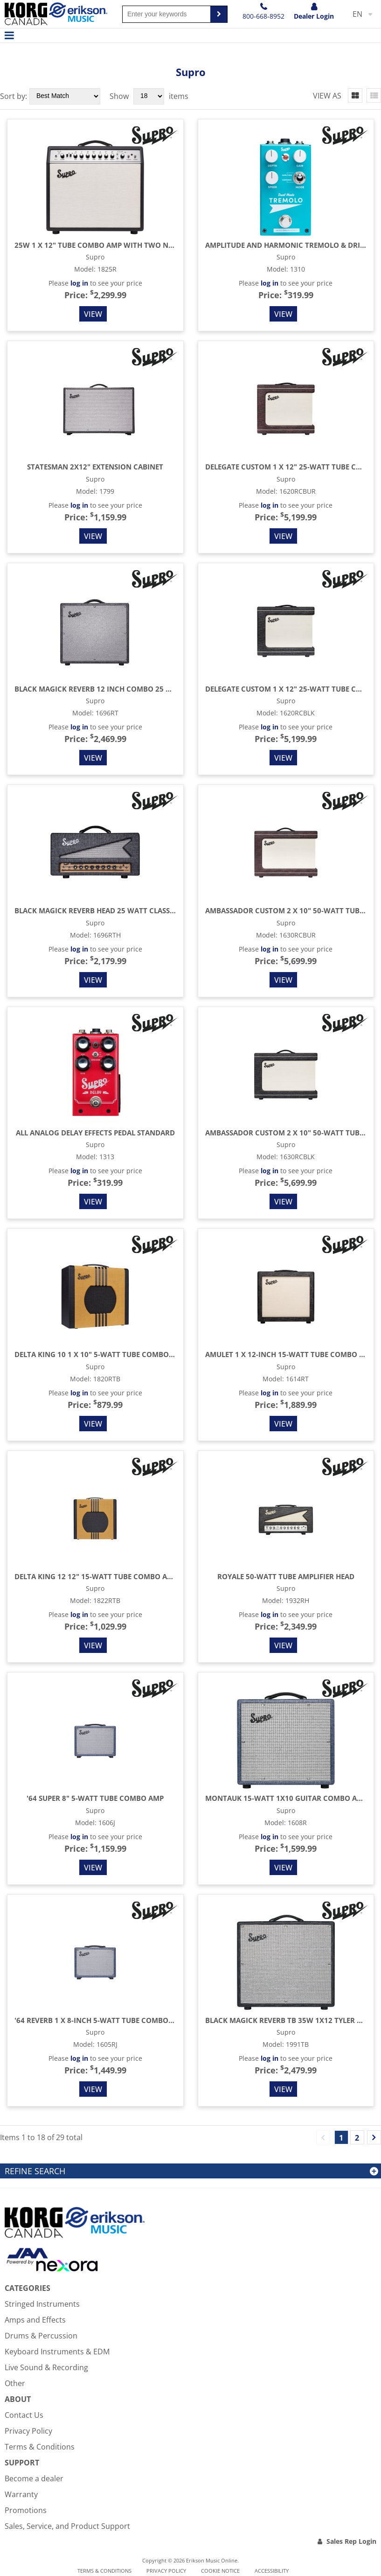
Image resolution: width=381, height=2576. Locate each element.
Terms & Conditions (40, 2447)
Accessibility (272, 2570)
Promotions (26, 2510)
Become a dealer (34, 2478)
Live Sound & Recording (46, 2367)
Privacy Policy (28, 2431)
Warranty (21, 2494)
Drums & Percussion (41, 2336)
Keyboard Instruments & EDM (57, 2351)
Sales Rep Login (351, 2541)
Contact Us (24, 2415)
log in (79, 283)
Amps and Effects (35, 2320)
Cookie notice (220, 2570)
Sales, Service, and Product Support (67, 2526)
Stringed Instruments (42, 2304)
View (93, 314)
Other (15, 2383)
